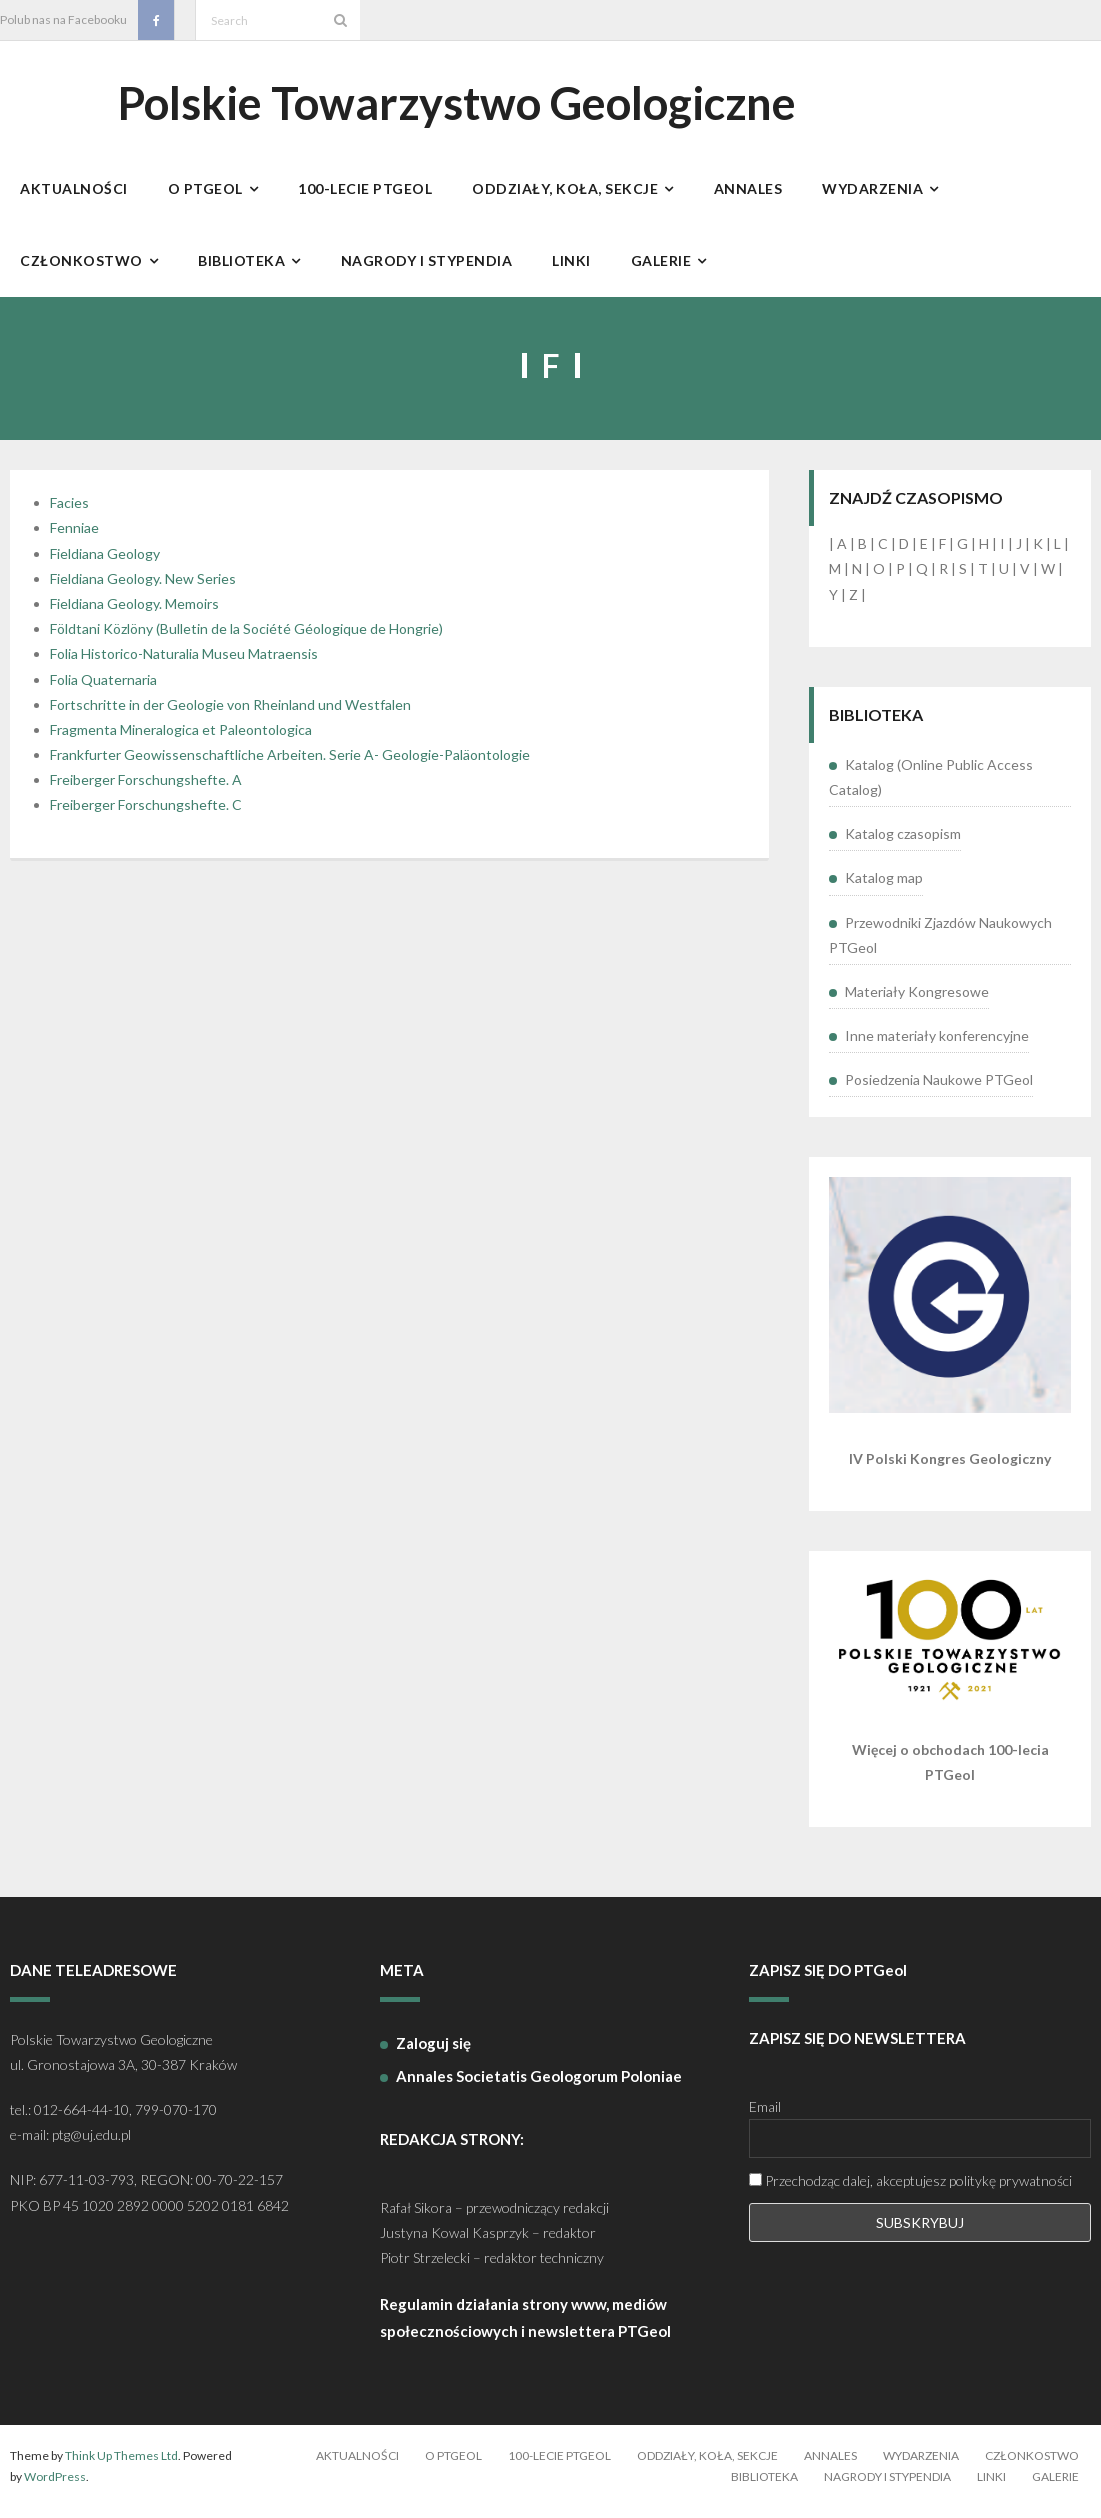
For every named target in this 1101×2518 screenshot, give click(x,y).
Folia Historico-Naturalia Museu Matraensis (184, 664)
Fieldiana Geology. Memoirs (134, 613)
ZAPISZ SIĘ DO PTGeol (828, 1980)
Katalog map (884, 888)
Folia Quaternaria (103, 689)
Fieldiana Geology (105, 563)
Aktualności (357, 2465)
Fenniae (74, 538)
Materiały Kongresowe (917, 1001)
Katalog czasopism (903, 844)
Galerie (1055, 2487)
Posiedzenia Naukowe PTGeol (939, 1090)
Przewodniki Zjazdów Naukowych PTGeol (940, 945)
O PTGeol (453, 2465)
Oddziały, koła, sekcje (707, 2465)
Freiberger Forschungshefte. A (146, 790)
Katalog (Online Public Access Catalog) (931, 787)
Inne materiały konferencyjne (937, 1045)
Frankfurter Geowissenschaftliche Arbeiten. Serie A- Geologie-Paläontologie (290, 764)
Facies (69, 513)
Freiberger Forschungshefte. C (146, 815)
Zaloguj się (433, 2053)
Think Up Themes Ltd (121, 2465)
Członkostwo (1032, 2465)
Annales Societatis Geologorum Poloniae (539, 2086)
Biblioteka (764, 2487)
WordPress (55, 2487)
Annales (830, 2465)
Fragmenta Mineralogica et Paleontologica (181, 739)
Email (765, 2116)
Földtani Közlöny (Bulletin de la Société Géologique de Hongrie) (246, 639)
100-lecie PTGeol (559, 2465)
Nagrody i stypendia (887, 2487)
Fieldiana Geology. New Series (143, 588)
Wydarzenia (921, 2465)
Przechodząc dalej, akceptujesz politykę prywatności (910, 2191)
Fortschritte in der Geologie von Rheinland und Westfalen (230, 714)
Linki (991, 2487)
